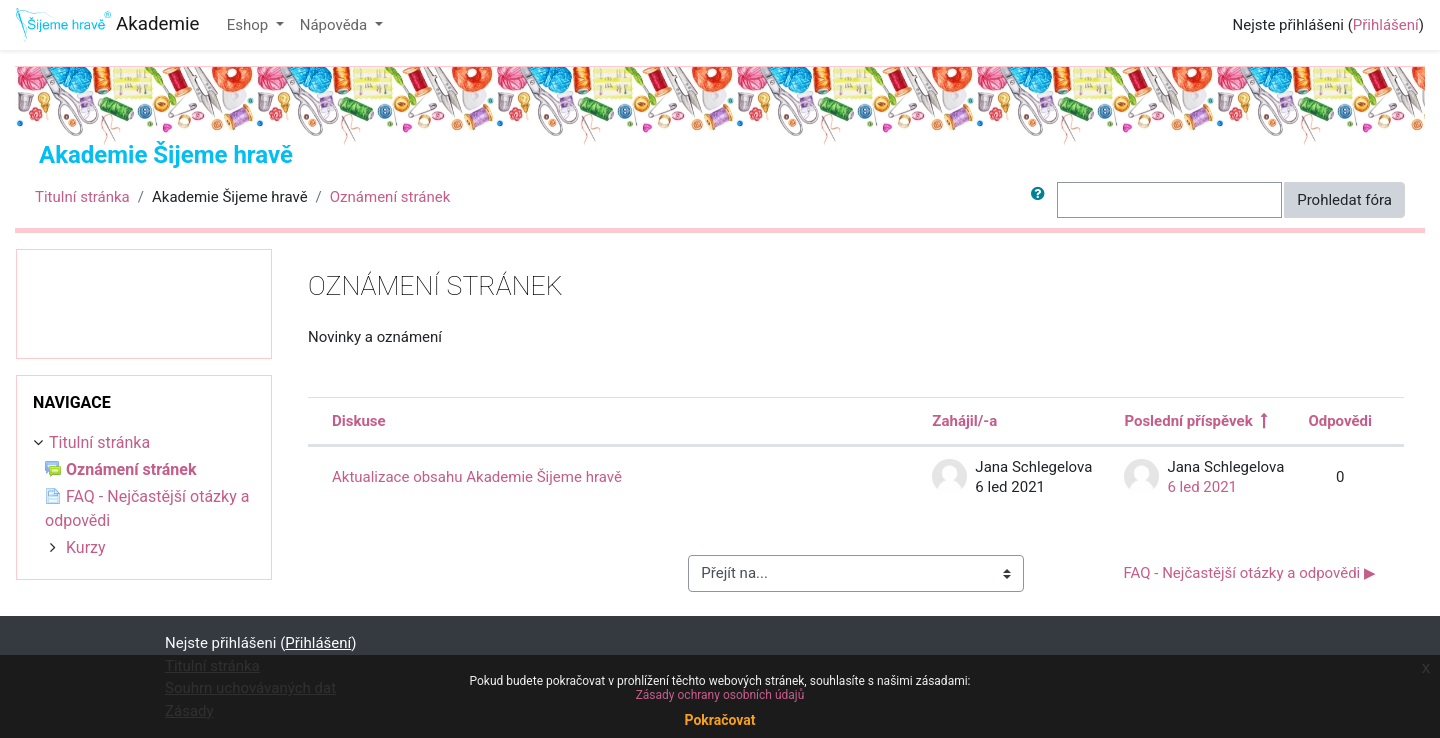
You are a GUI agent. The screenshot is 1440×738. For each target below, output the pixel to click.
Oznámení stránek (390, 197)
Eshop (249, 25)
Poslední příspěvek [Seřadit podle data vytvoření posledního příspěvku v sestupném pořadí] (1188, 421)
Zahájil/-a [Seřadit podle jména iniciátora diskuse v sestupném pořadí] (964, 421)
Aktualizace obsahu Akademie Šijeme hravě (477, 477)
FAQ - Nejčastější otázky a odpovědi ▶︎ (1250, 573)
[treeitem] (144, 443)
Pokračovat (719, 720)
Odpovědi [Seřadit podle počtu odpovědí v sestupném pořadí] (1340, 421)
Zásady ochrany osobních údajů (720, 695)
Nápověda (335, 25)
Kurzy (86, 547)
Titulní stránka (82, 197)
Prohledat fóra (1344, 200)
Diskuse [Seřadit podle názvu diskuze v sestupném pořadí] (359, 421)
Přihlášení (1386, 25)
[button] (1042, 200)
